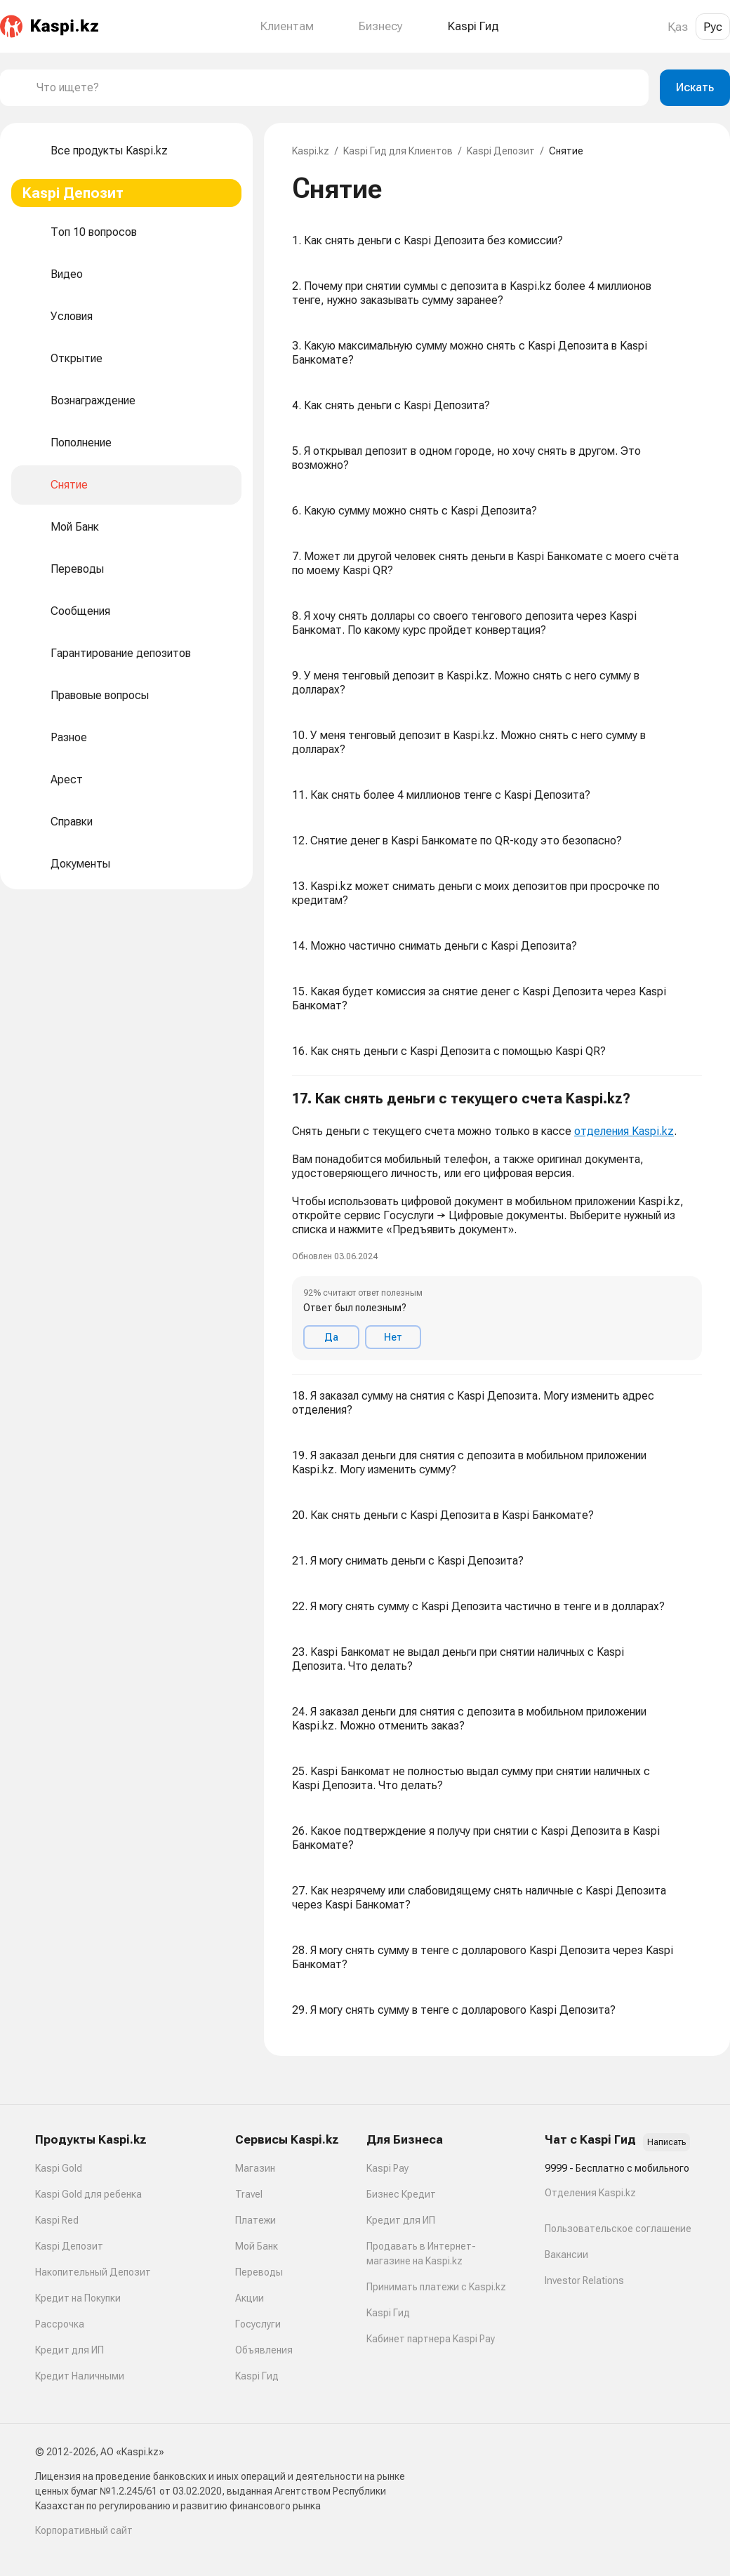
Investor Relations (584, 2280)
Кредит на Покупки (78, 2298)
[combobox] (336, 88)
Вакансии (566, 2254)
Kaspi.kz (310, 151)
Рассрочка (59, 2324)
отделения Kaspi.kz (624, 1131)
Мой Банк (256, 2246)
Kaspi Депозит (501, 151)
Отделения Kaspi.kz (590, 2192)
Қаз (678, 27)
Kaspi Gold (58, 2168)
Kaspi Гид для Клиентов (398, 151)
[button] (497, 1225)
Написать (666, 2142)
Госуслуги (258, 2324)
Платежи (255, 2220)
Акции (249, 2298)
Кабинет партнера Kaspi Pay (430, 2338)
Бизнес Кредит (401, 2194)
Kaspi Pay (387, 2168)
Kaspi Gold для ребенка (88, 2194)
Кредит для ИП (69, 2350)
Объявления (264, 2350)
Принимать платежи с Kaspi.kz (436, 2286)
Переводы (259, 2272)
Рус (712, 27)
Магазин (255, 2168)
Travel (249, 2194)
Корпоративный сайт (84, 2530)
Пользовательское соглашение (618, 2228)
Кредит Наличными (79, 2376)
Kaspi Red (57, 2220)
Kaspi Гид (257, 2376)
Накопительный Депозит (93, 2272)
